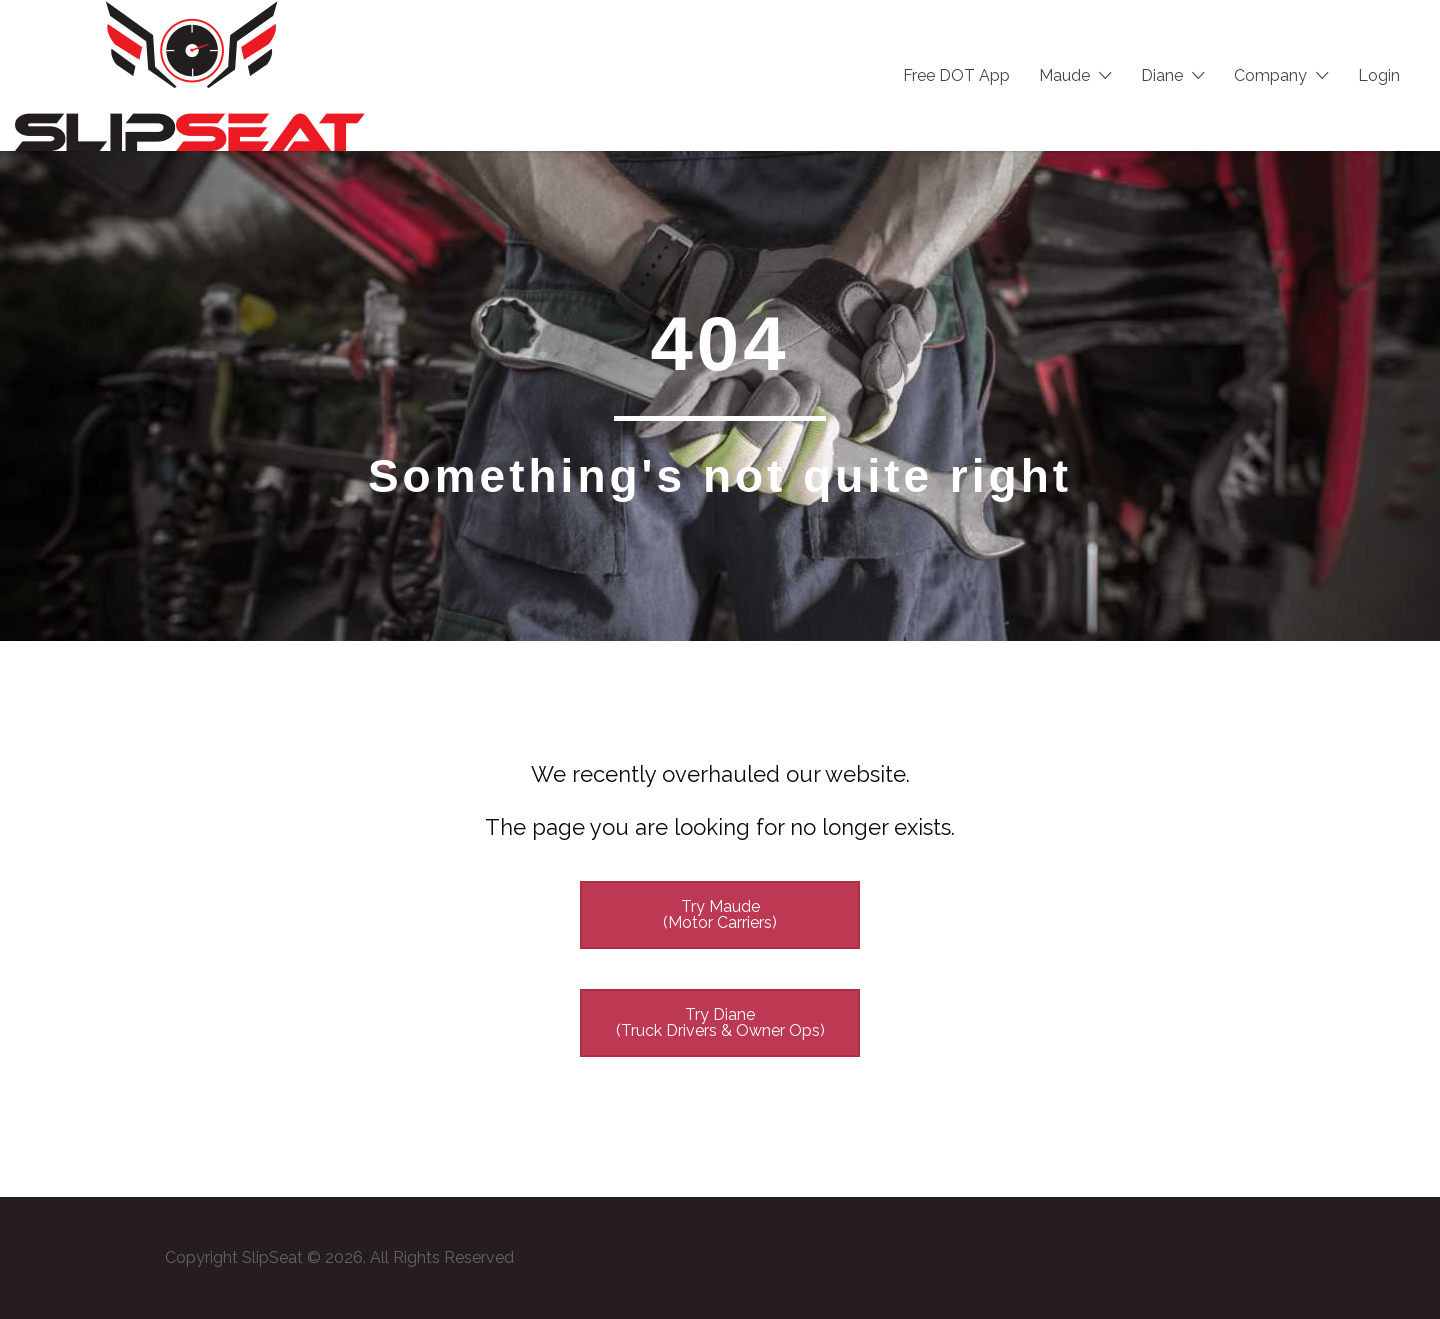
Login (1379, 75)
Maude (1064, 75)
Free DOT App (956, 75)
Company (1270, 75)
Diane (1162, 75)
